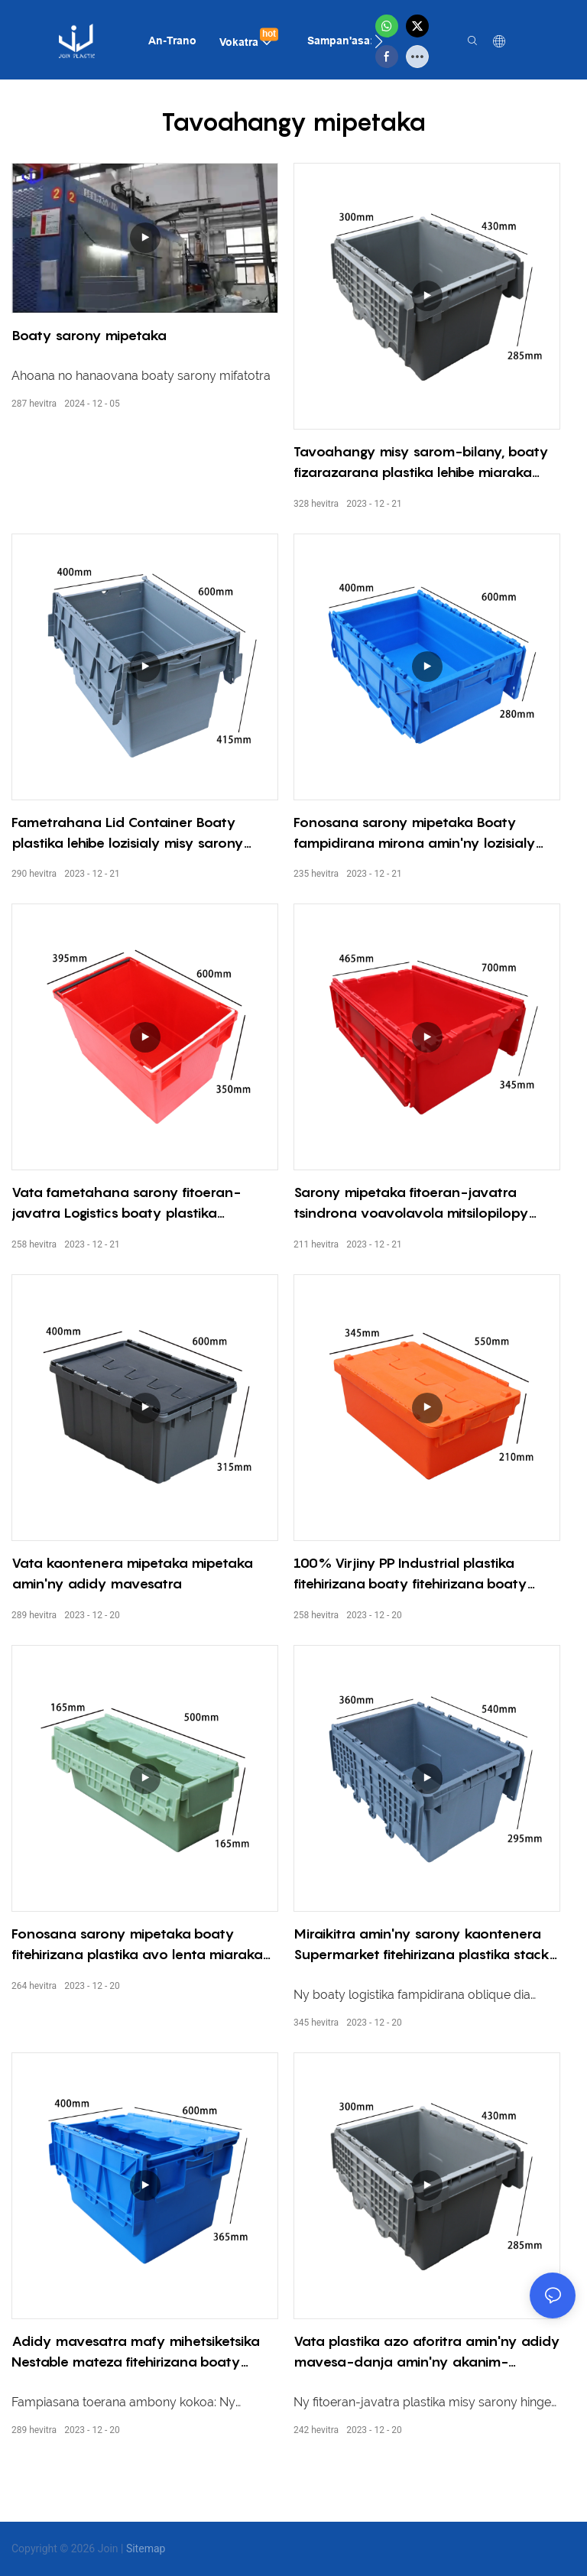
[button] (379, 41)
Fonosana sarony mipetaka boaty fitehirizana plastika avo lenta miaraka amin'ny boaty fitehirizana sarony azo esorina (137, 1945)
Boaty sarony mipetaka (89, 335)
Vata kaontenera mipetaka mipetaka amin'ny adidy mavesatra (132, 1573)
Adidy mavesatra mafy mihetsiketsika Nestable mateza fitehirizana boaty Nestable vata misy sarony (135, 2352)
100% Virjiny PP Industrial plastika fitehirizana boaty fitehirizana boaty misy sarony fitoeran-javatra (410, 1574)
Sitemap (145, 2548)
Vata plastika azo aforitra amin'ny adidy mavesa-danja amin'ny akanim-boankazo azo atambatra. (427, 2352)
